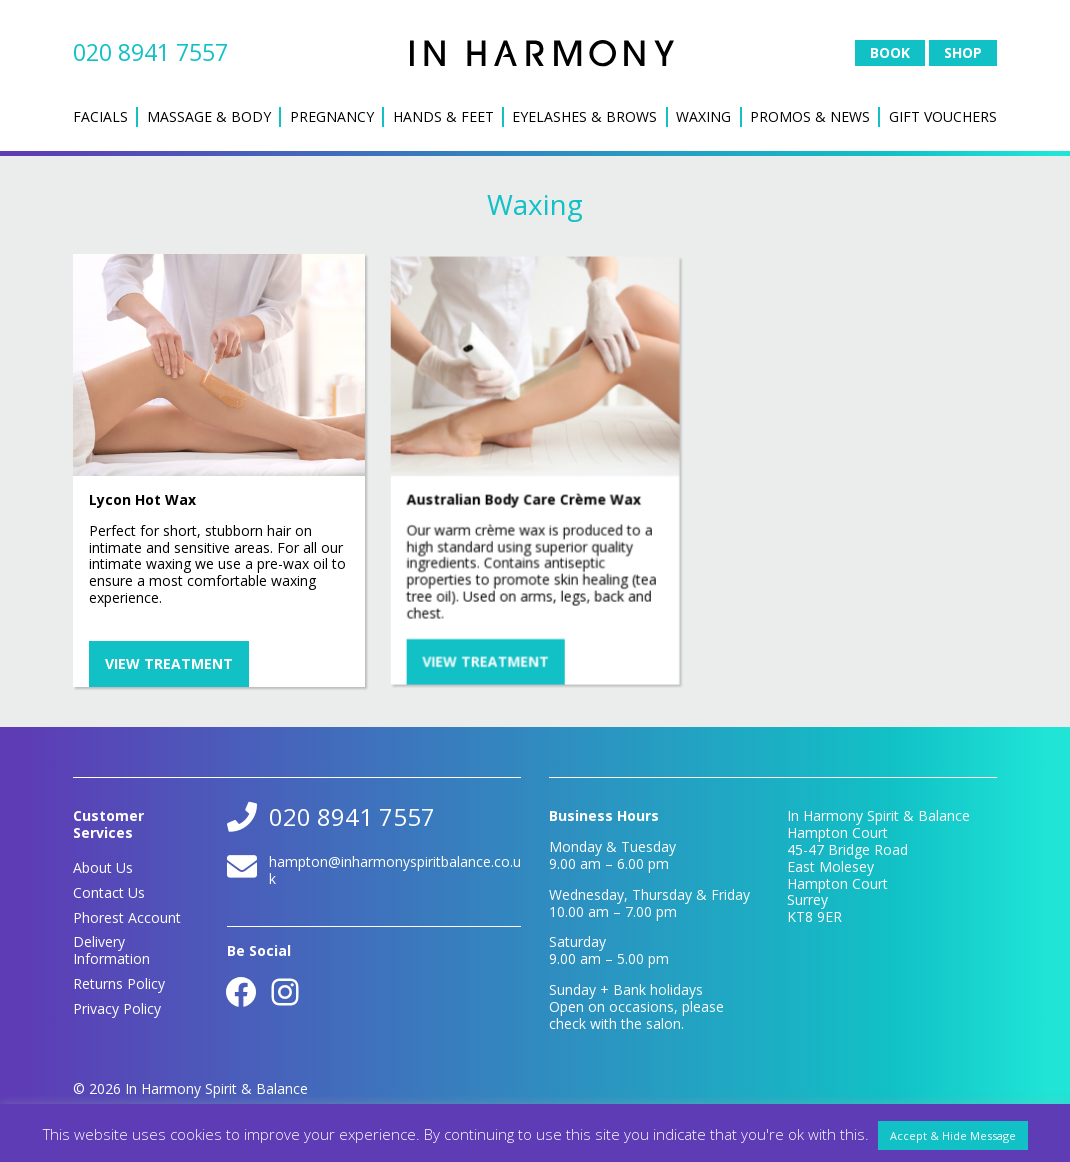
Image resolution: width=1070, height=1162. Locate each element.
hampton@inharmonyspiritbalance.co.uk (395, 870)
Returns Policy (119, 983)
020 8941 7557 (150, 52)
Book (890, 52)
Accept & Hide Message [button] (953, 1135)
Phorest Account (127, 917)
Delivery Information (111, 950)
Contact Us (109, 892)
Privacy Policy (117, 1008)
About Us (103, 867)
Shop (963, 52)
